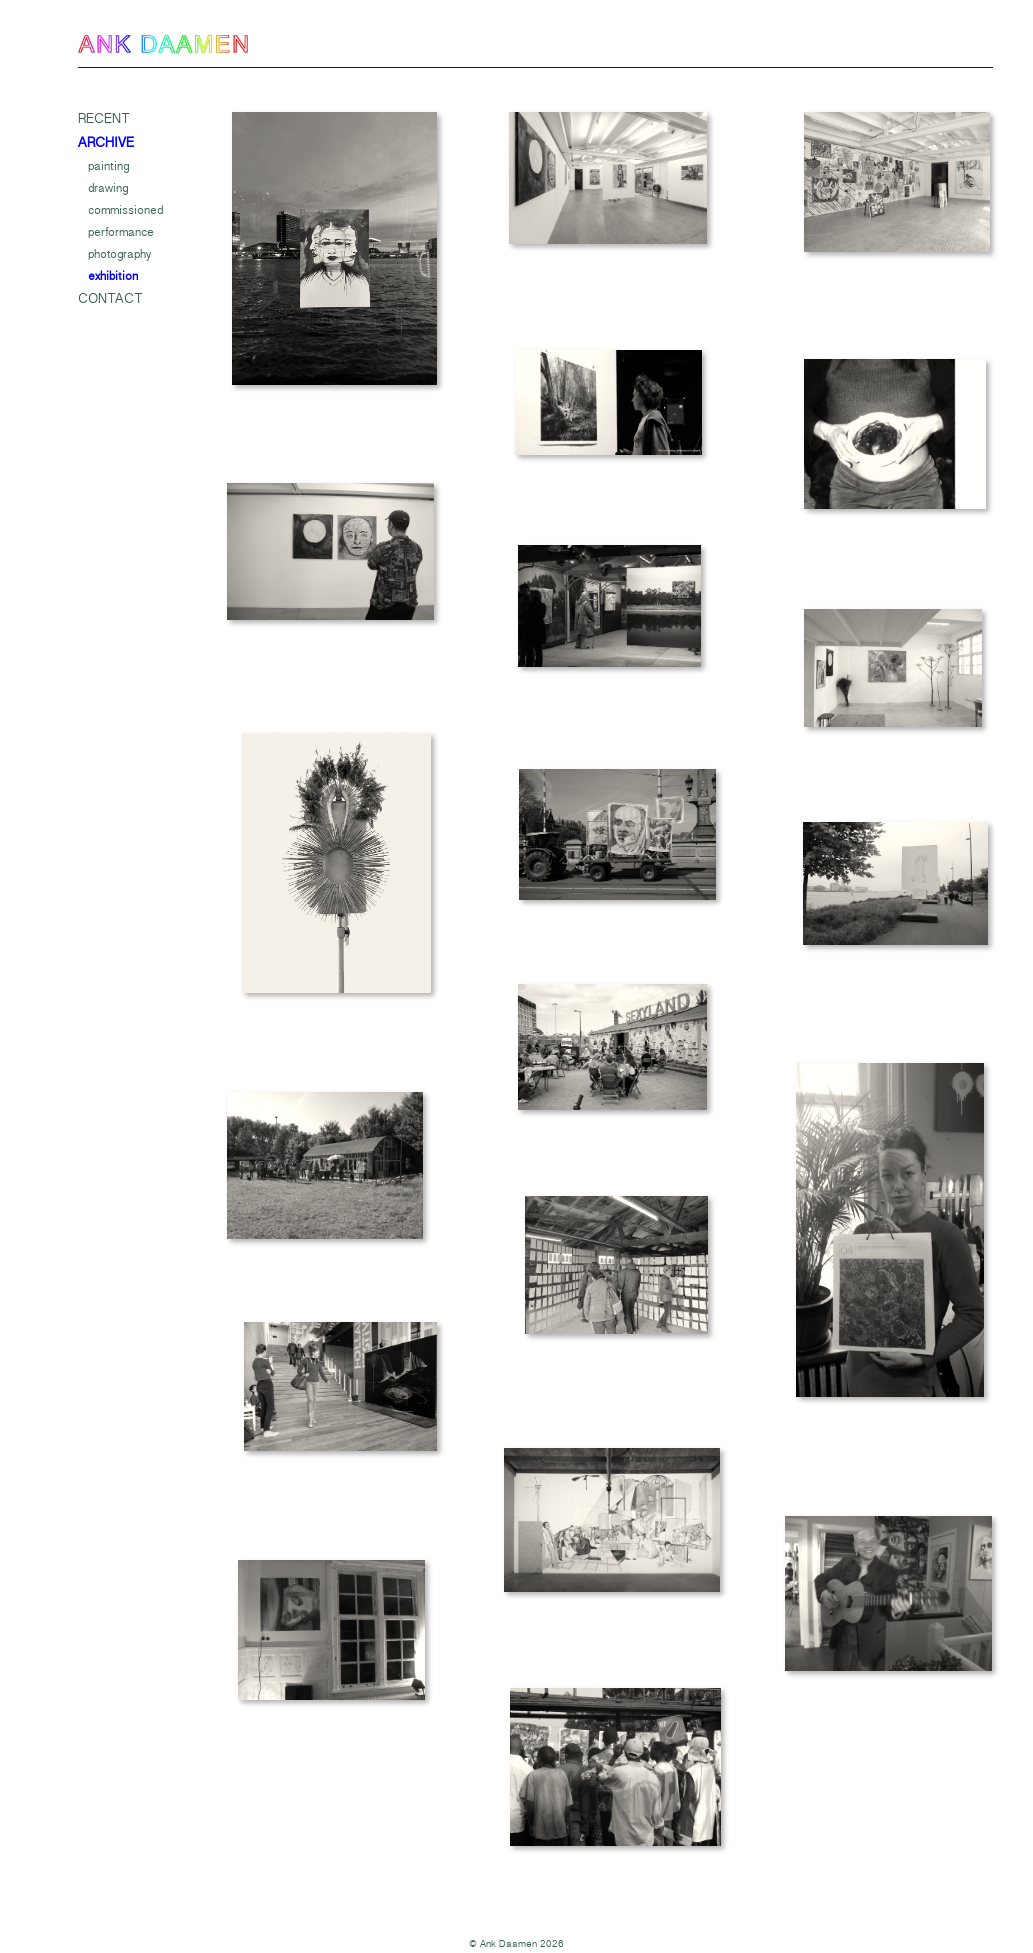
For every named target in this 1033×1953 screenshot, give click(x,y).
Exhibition (113, 276)
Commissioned (125, 210)
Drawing (108, 188)
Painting (108, 166)
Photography (119, 254)
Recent (104, 119)
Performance (121, 232)
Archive (106, 143)
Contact (110, 299)
